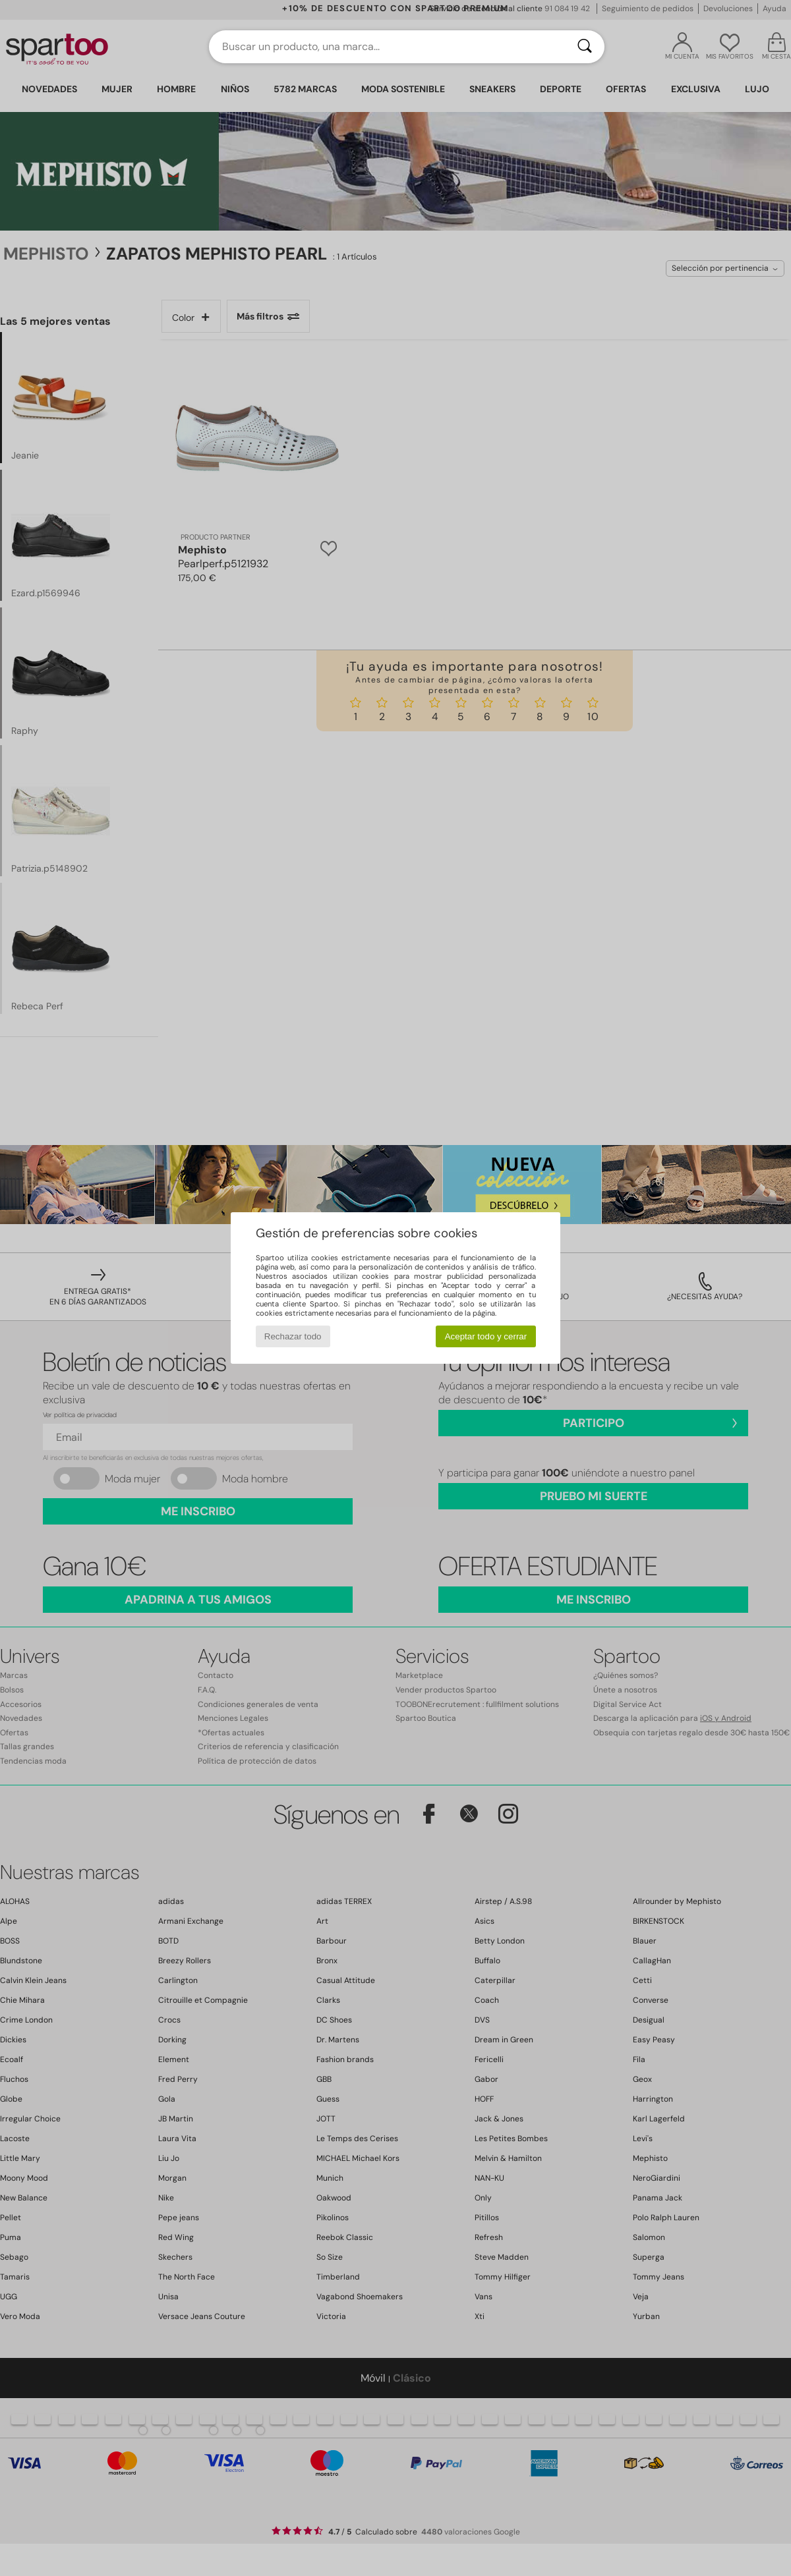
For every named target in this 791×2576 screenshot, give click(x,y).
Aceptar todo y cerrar (486, 1336)
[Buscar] (584, 46)
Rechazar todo (293, 1336)
